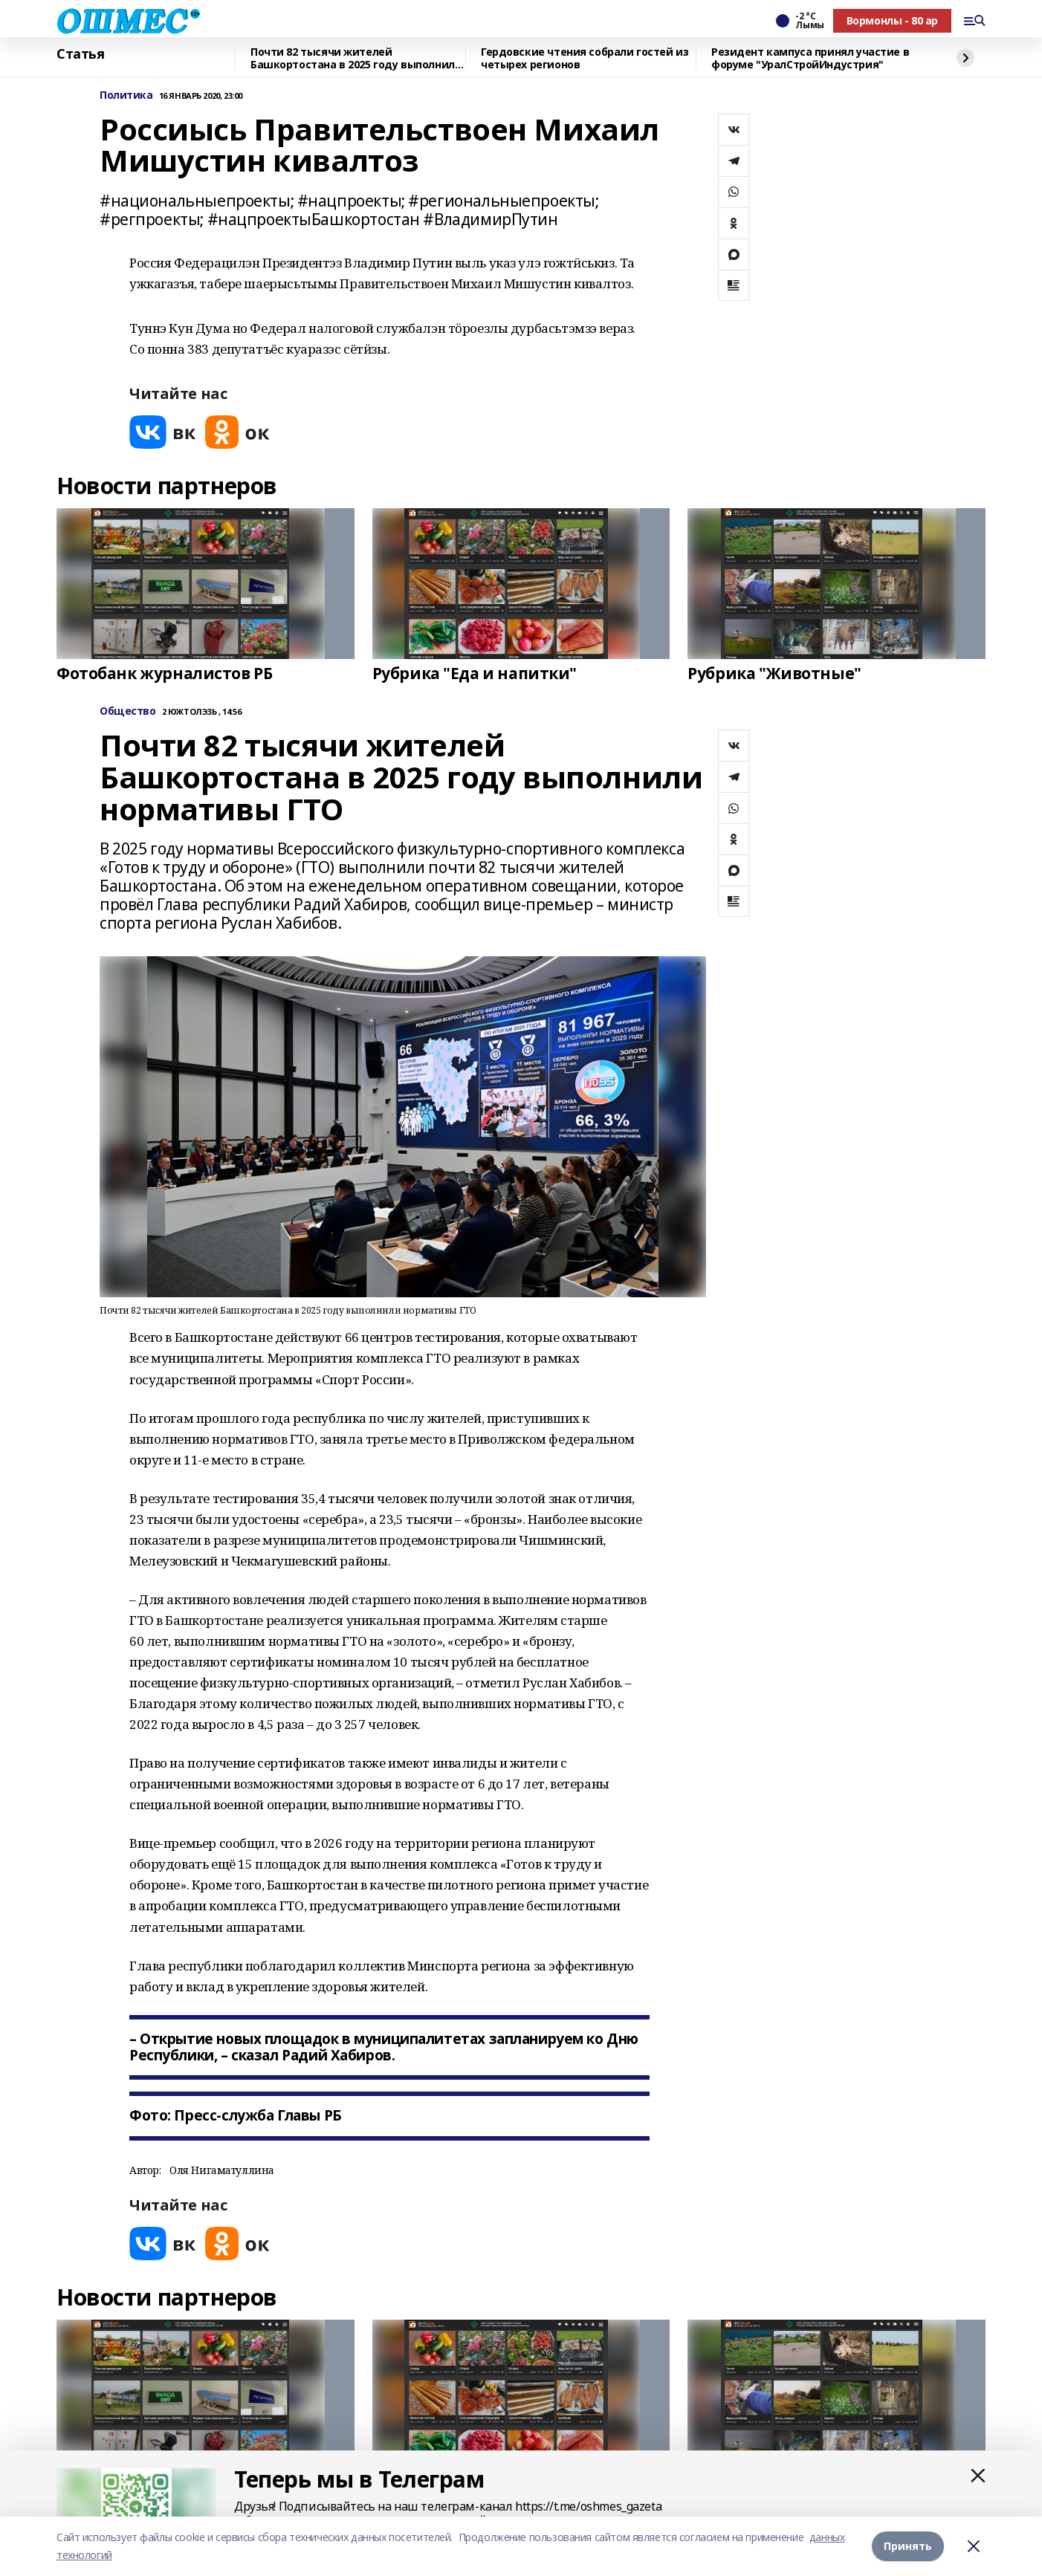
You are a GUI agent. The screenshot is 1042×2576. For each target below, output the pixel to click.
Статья (80, 54)
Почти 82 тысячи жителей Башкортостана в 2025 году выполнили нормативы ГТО (356, 58)
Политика (126, 95)
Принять (908, 2546)
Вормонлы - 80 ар (892, 20)
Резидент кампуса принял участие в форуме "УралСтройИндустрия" (810, 58)
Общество (128, 711)
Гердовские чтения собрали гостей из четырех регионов (584, 58)
